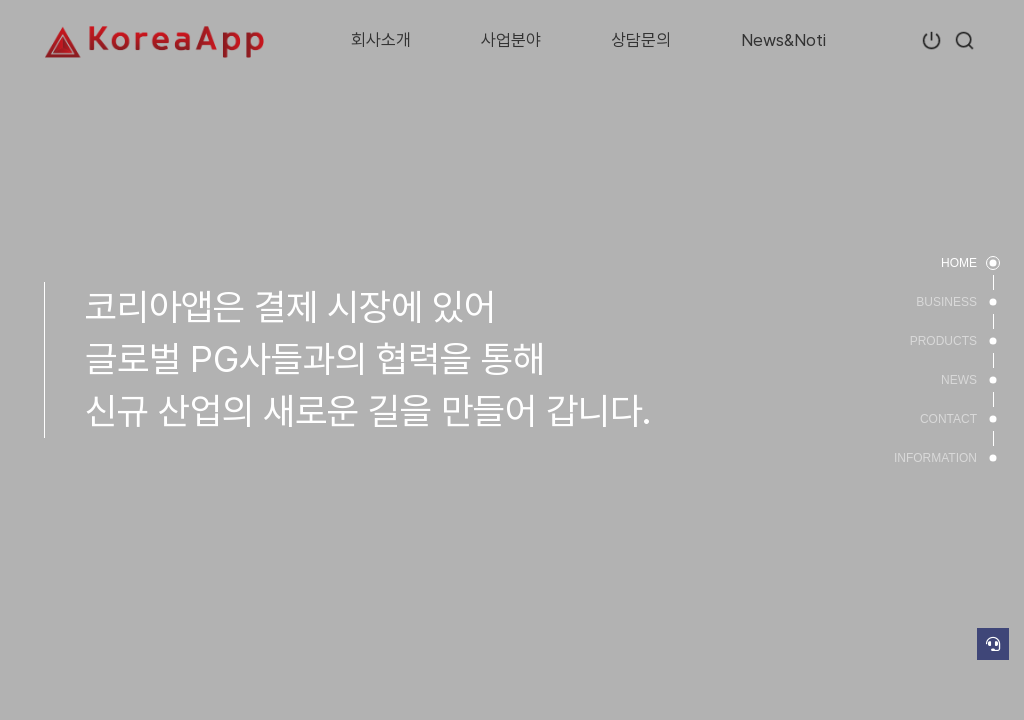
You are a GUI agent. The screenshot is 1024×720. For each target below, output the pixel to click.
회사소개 (381, 40)
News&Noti (783, 40)
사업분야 (511, 40)
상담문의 (641, 40)
